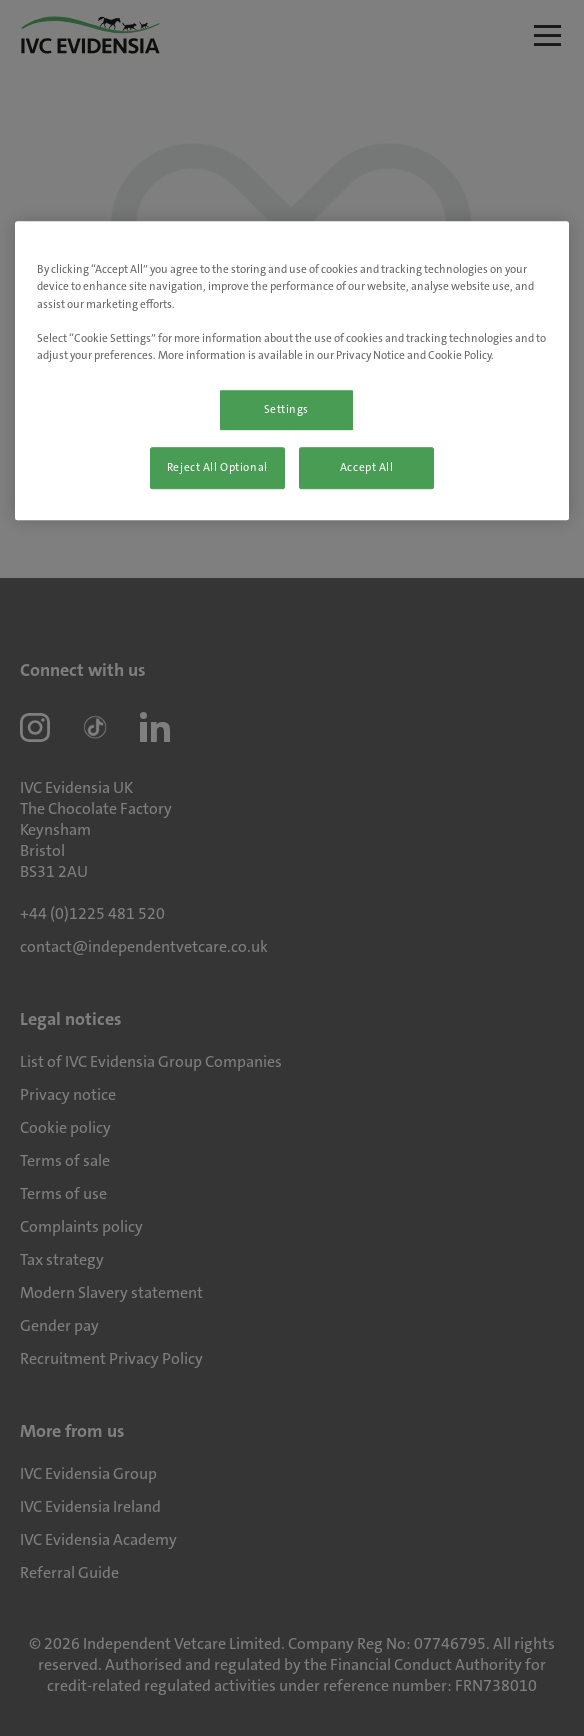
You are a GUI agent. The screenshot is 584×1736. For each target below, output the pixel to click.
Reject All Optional (217, 467)
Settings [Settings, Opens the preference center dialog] (287, 409)
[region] (292, 371)
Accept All (367, 467)
